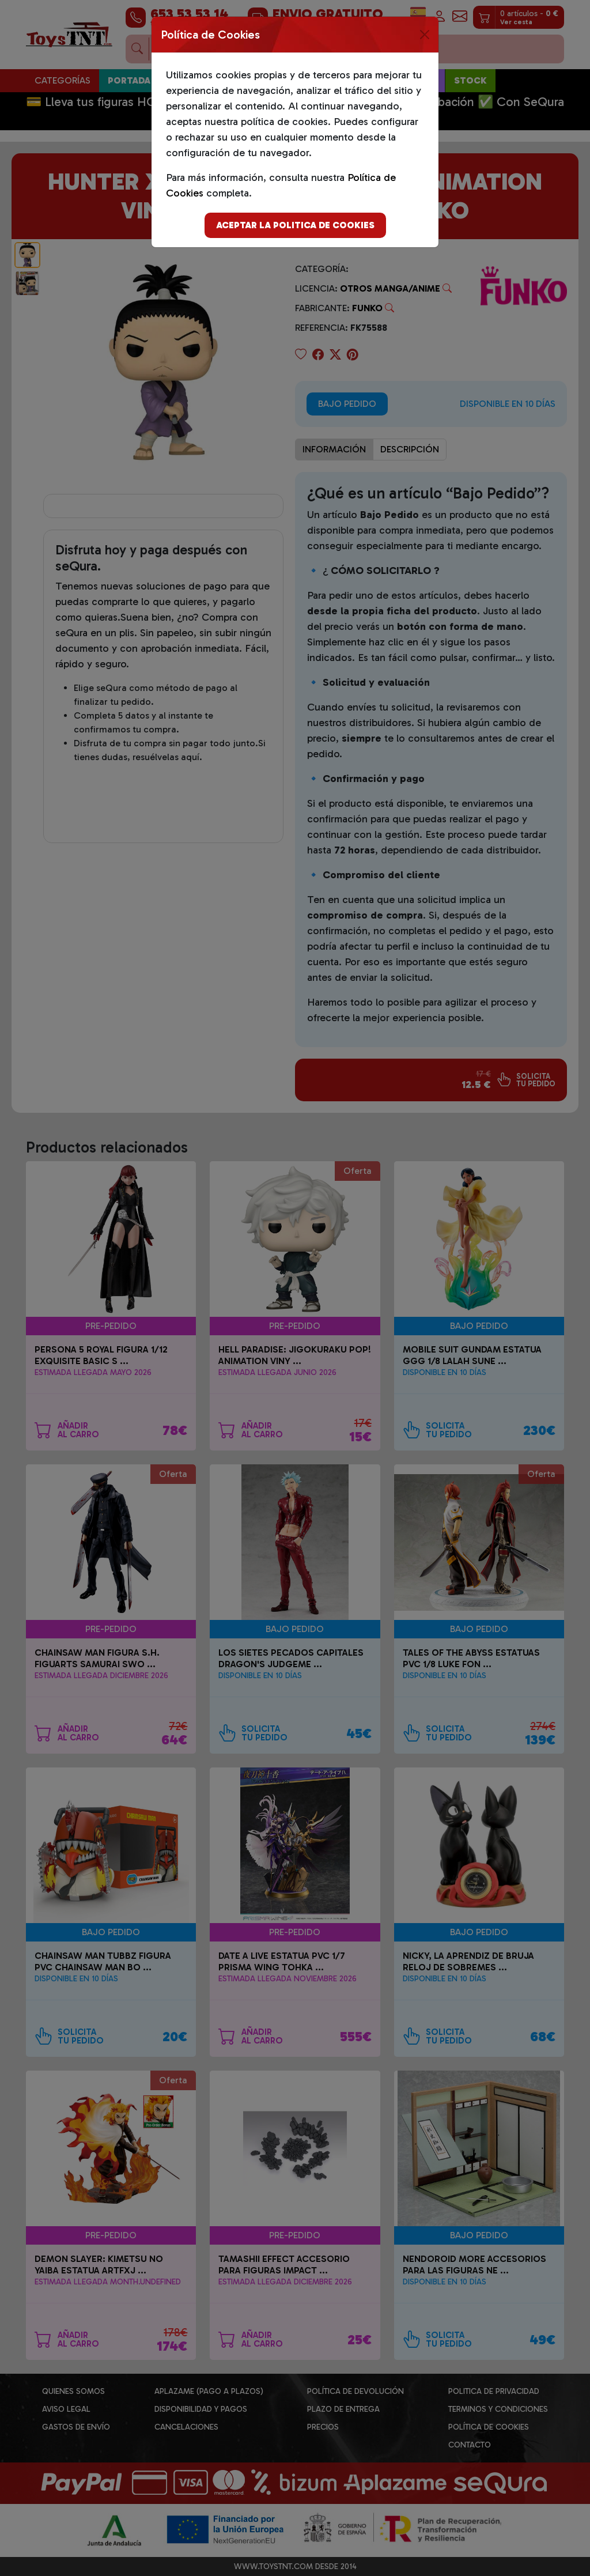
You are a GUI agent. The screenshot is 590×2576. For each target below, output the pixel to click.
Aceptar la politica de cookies (295, 225)
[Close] (424, 34)
